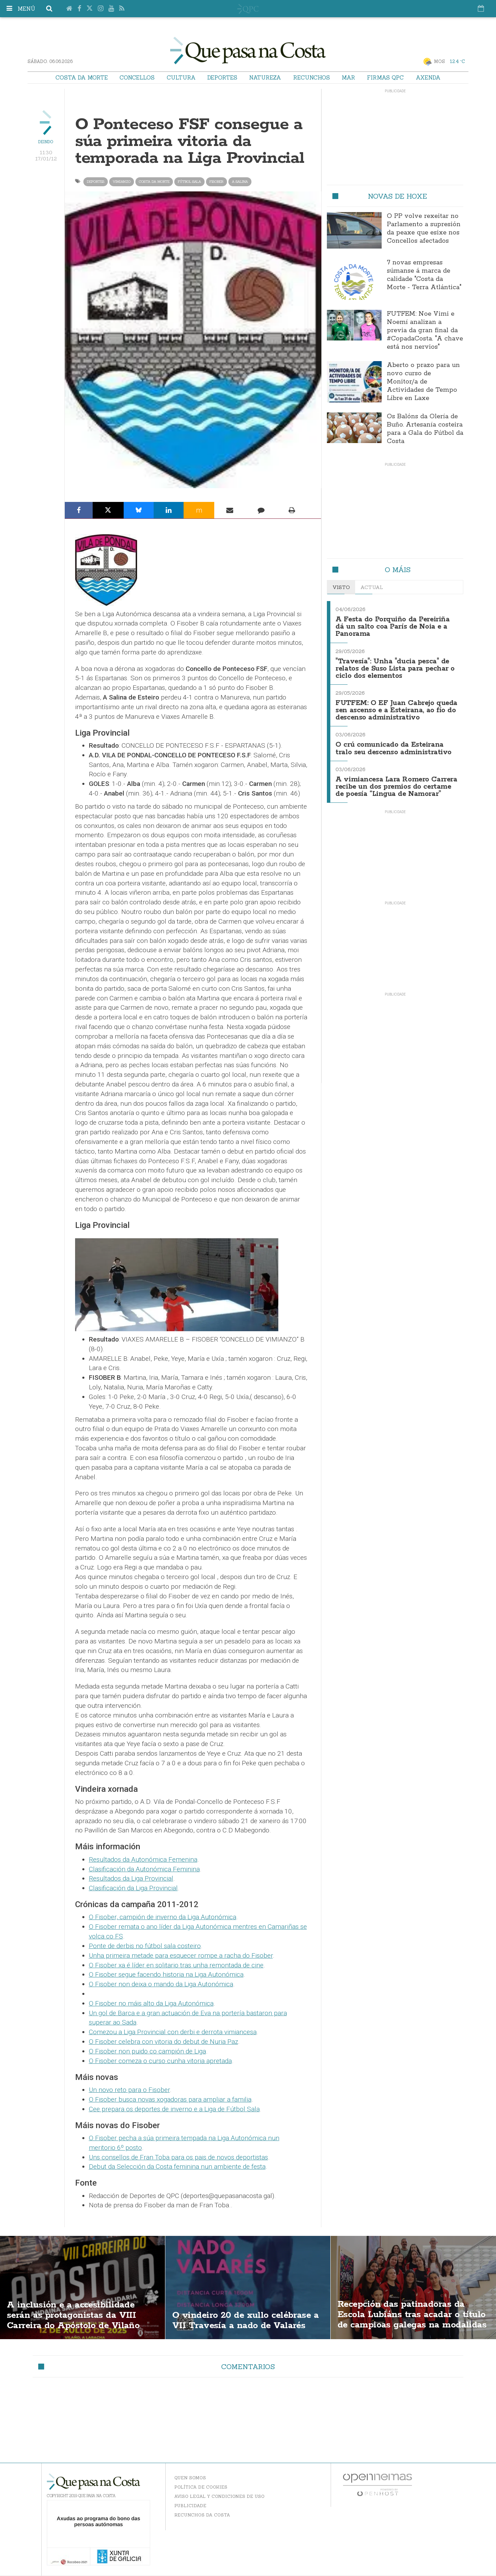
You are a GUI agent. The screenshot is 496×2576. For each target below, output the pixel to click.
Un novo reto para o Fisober (129, 2090)
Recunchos (311, 77)
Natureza (265, 77)
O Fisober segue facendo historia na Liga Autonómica (166, 1974)
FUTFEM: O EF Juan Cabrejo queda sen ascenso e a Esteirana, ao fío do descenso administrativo (393, 707)
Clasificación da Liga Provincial (133, 1888)
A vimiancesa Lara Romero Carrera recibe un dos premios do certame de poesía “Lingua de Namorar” (393, 786)
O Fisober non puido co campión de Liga (147, 2051)
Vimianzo (122, 181)
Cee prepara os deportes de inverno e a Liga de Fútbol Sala (174, 2109)
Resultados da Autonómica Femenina (143, 1859)
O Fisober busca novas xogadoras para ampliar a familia (170, 2099)
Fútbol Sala (189, 181)
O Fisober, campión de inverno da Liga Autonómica (162, 1917)
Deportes (222, 77)
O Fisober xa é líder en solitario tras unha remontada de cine (176, 1965)
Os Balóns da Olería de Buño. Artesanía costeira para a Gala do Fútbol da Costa (425, 428)
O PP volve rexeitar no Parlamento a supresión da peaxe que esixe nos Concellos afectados (424, 228)
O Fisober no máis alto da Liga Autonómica (151, 2003)
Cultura (181, 77)
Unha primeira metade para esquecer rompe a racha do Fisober (181, 1955)
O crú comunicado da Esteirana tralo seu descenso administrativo (394, 745)
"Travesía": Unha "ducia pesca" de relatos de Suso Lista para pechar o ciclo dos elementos (396, 667)
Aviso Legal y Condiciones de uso (219, 2496)
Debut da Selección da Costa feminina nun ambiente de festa (177, 2166)
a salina (240, 181)
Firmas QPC (385, 77)
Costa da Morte (81, 77)
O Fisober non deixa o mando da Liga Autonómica (161, 1984)
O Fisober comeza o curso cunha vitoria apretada (160, 2061)
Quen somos (190, 2477)
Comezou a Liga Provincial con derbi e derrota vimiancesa (173, 2032)
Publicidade (190, 2505)
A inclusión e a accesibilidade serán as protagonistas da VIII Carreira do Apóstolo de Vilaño (77, 2315)
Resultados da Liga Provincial (131, 1878)
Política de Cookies (200, 2487)
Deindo (45, 141)
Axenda (428, 77)
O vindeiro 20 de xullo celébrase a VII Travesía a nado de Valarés (246, 2320)
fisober (216, 181)
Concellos (137, 77)
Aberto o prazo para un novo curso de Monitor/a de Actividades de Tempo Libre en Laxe (423, 381)
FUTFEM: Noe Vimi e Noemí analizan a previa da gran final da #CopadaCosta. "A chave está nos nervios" (425, 330)
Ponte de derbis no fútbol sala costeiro (145, 1946)
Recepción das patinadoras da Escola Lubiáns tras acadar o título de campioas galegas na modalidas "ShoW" (406, 2320)
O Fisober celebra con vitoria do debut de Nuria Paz (163, 2042)
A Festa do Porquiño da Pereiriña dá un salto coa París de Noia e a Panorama (393, 626)
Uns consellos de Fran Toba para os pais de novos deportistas (178, 2157)
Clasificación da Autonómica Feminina (144, 1869)
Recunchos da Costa (202, 2514)
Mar (348, 77)
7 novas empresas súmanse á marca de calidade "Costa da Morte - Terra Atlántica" (424, 275)
